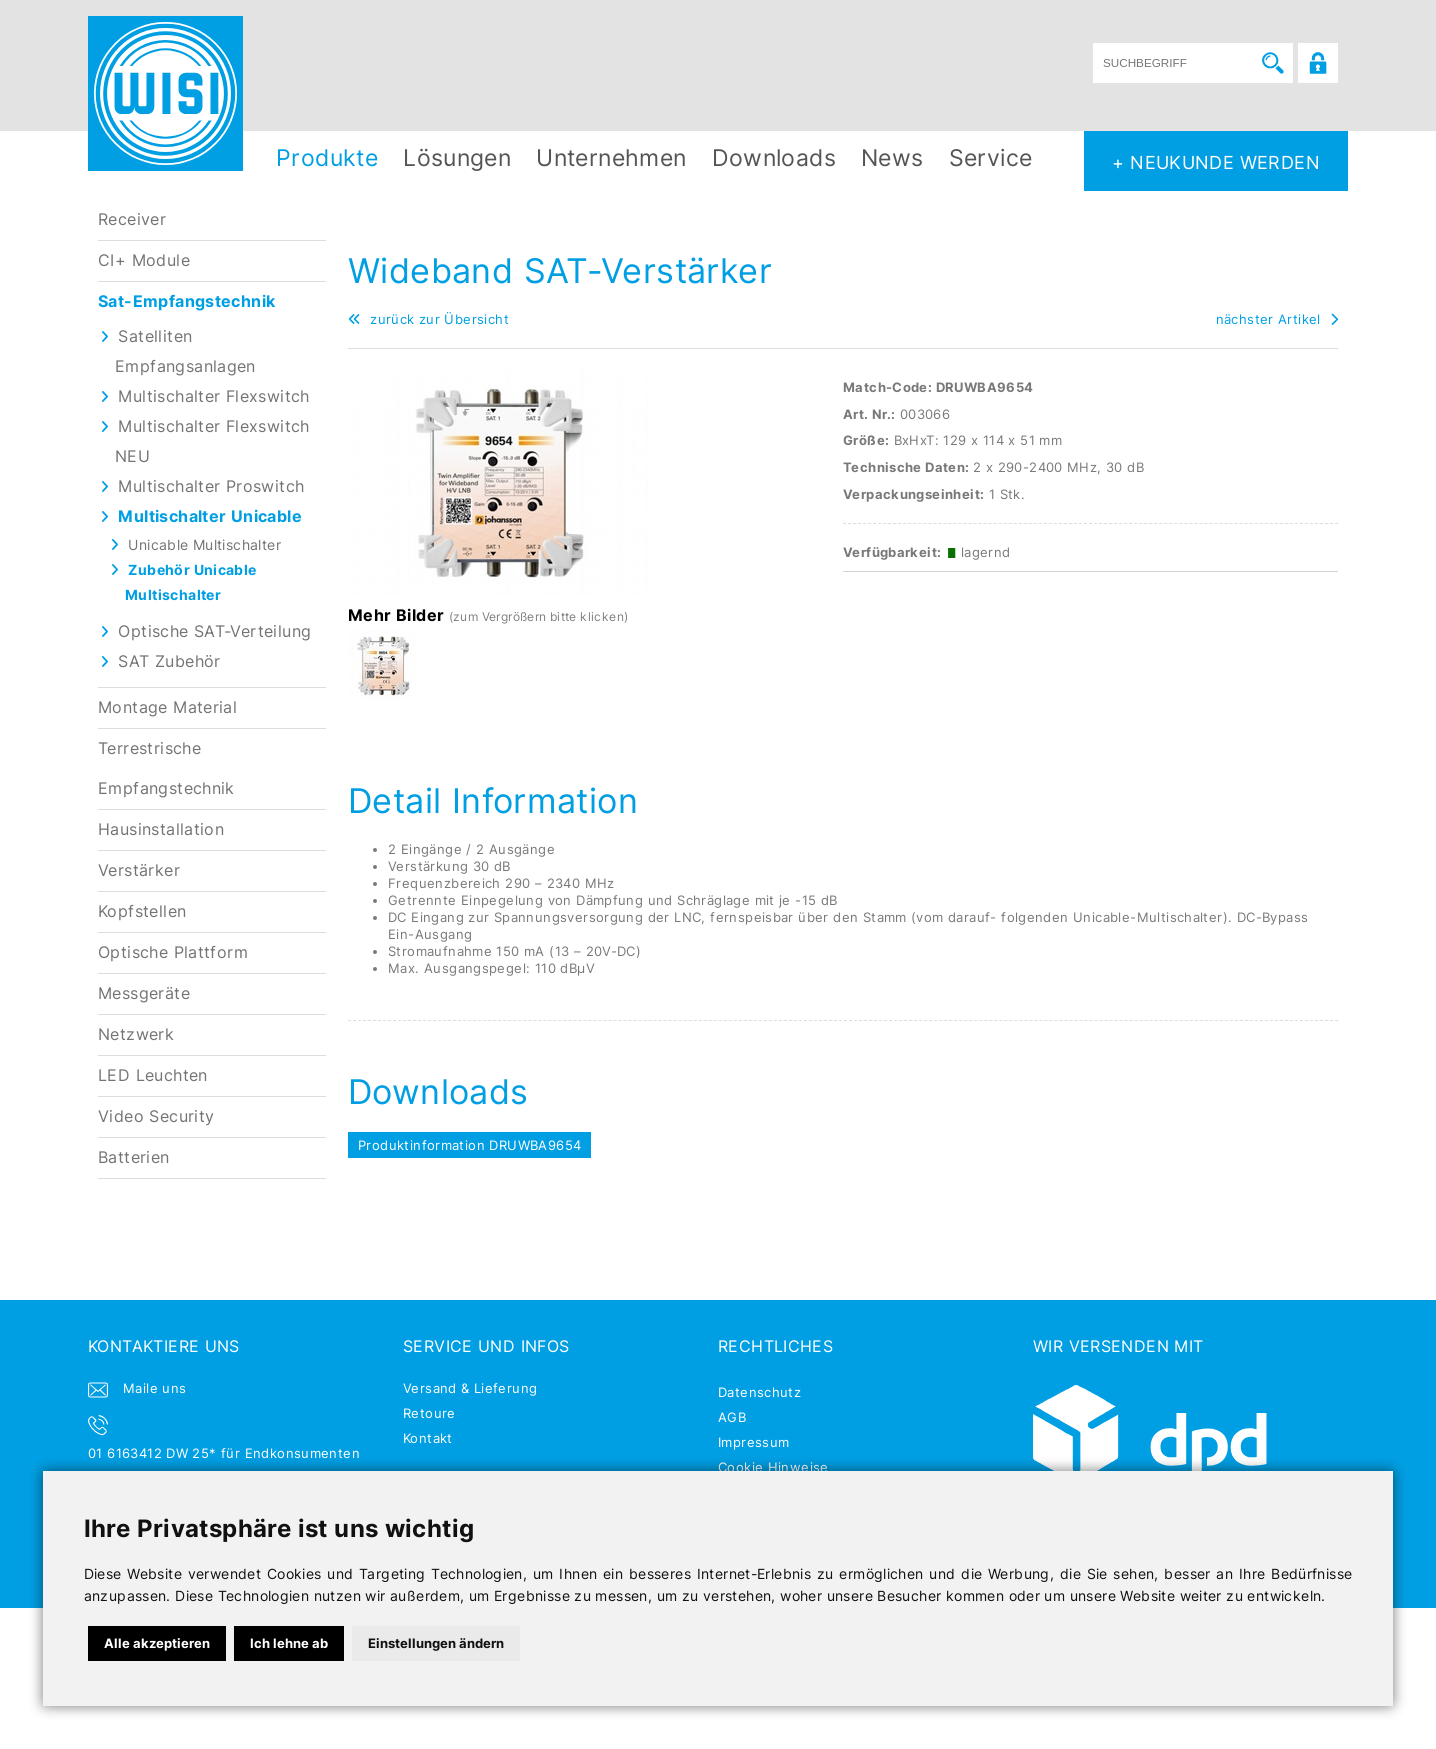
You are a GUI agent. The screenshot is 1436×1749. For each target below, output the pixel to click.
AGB (732, 1417)
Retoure (429, 1413)
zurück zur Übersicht (428, 319)
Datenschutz (759, 1392)
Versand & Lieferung (470, 1388)
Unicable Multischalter (204, 544)
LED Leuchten (153, 1075)
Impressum (754, 1442)
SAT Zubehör (169, 661)
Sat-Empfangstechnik (186, 301)
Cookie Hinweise (773, 1467)
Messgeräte (144, 993)
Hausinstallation (161, 829)
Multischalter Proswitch (211, 486)
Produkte (327, 157)
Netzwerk (136, 1034)
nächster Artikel (1277, 319)
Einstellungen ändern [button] (436, 1643)
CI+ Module (144, 260)
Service (991, 157)
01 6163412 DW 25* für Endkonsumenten (224, 1453)
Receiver (132, 219)
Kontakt (428, 1438)
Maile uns (155, 1388)
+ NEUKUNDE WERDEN (1216, 162)
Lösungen (457, 157)
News (892, 157)
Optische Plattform (173, 952)
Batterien (134, 1157)
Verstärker (139, 870)
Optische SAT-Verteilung (214, 631)
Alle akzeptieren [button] (157, 1643)
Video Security (156, 1116)
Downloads (774, 157)
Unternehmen (611, 157)
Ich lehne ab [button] (289, 1643)
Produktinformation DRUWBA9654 (469, 1145)
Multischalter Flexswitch (213, 396)
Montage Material (167, 707)
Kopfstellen (142, 911)
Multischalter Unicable (210, 516)
